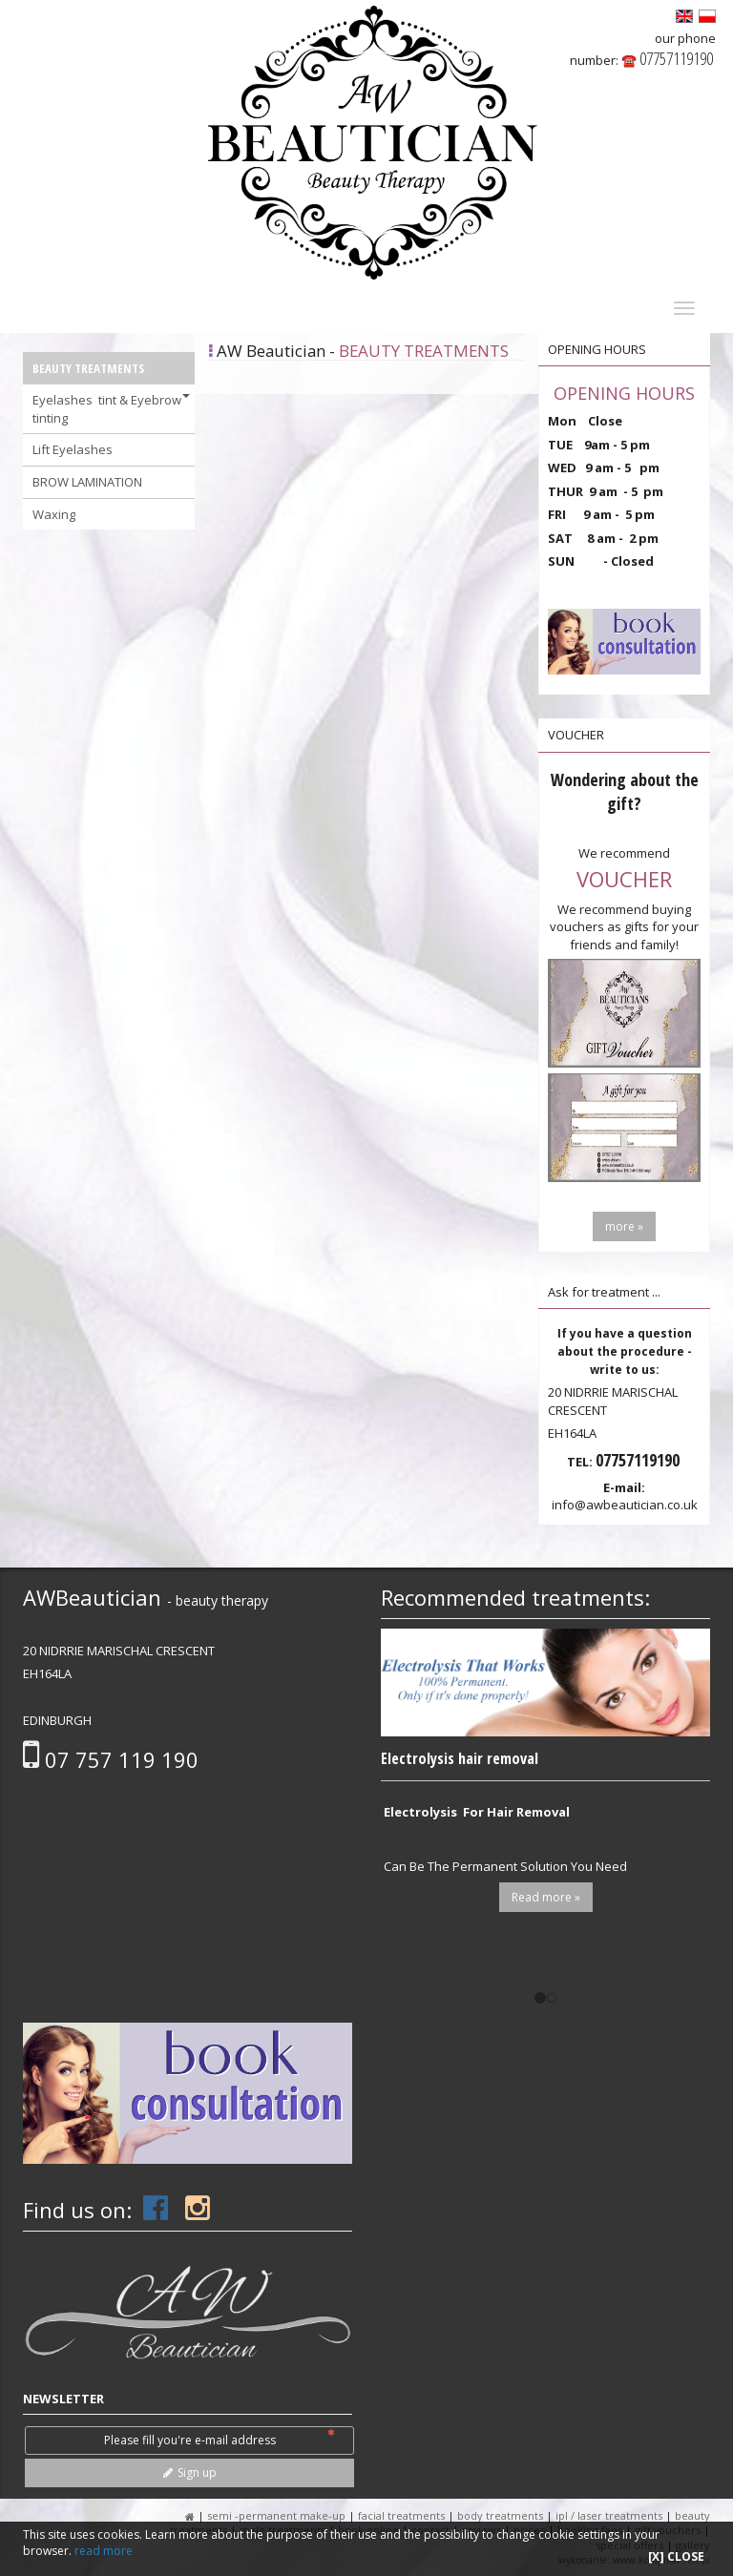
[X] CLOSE (676, 2556)
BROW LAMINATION (87, 481)
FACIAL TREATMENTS (401, 2515)
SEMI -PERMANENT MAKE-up (277, 2515)
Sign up (190, 2472)
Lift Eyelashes (72, 449)
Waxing (53, 514)
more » (624, 1226)
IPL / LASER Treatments (610, 2515)
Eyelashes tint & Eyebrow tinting (111, 408)
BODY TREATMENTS (500, 2515)
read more (103, 2551)
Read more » (546, 1897)
